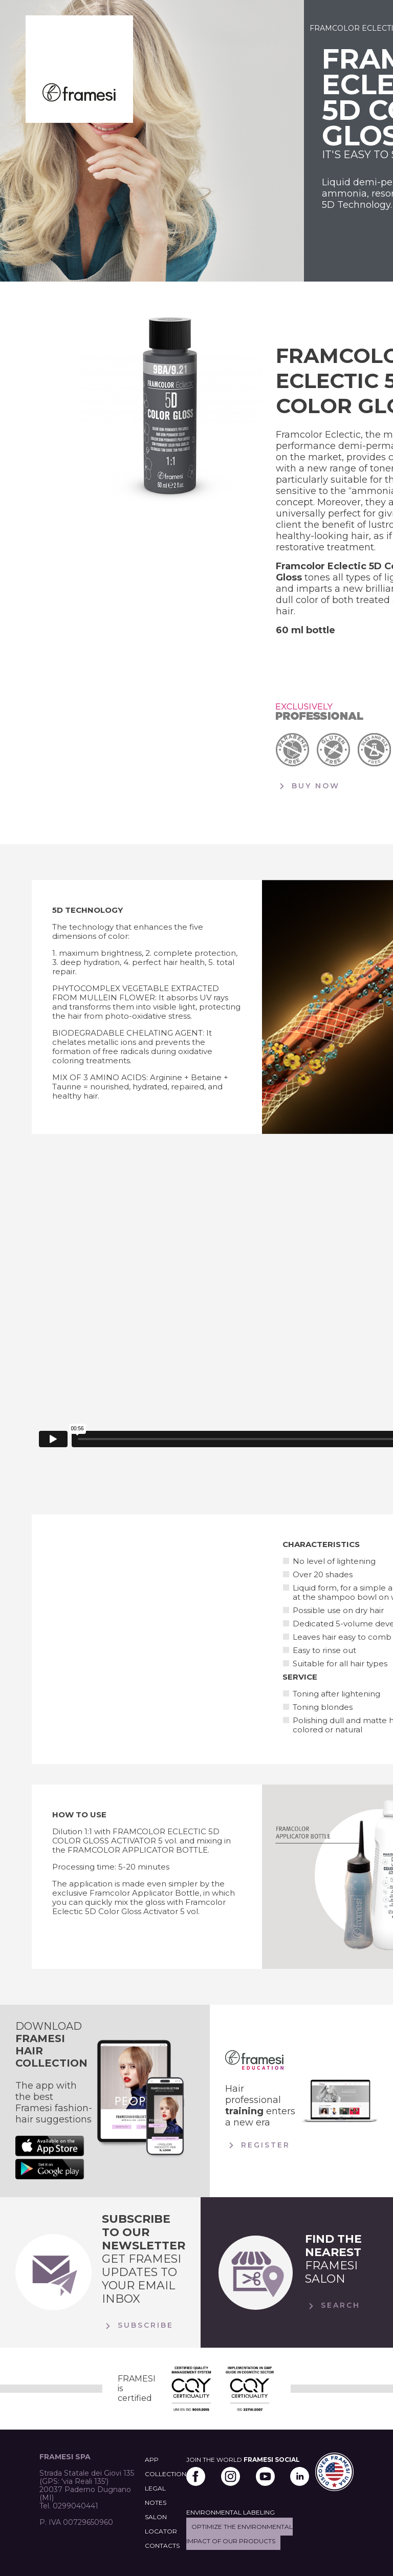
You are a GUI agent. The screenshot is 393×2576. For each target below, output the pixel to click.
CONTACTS (162, 2545)
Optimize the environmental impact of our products (239, 2534)
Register (257, 2145)
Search (332, 2306)
